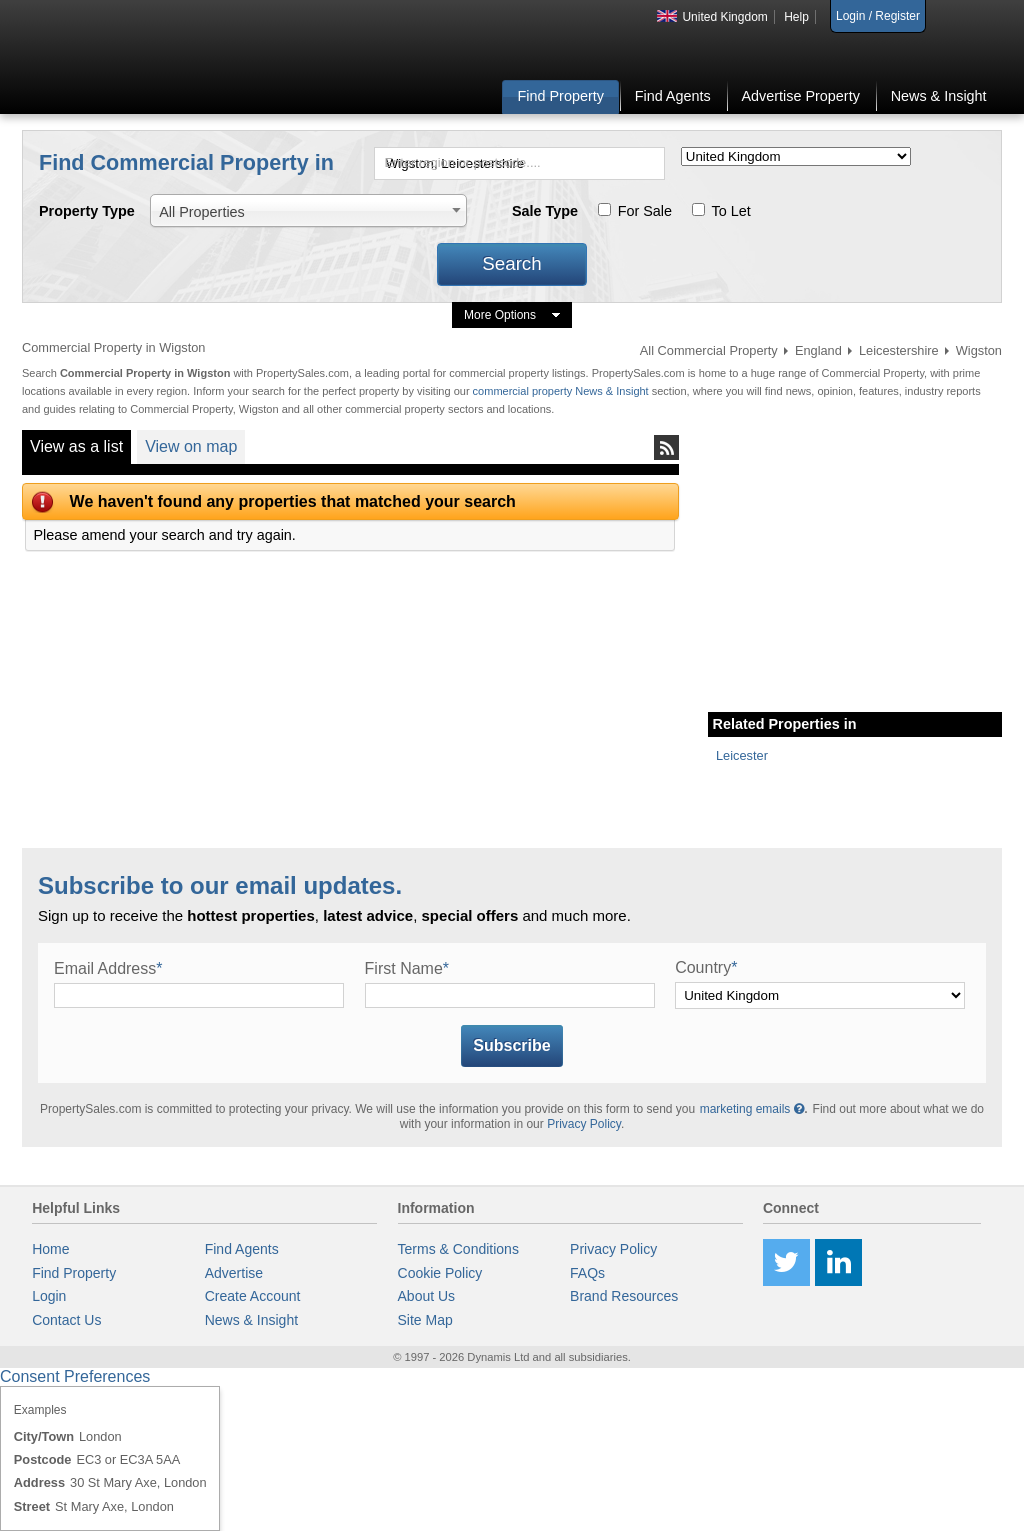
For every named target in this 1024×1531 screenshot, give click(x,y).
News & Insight (939, 96)
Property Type (87, 211)
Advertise (234, 1273)
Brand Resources (624, 1296)
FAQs (587, 1273)
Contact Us (66, 1320)
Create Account (253, 1296)
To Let (731, 211)
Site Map (425, 1320)
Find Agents (673, 96)
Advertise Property (800, 96)
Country (706, 967)
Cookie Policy (440, 1273)
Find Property (561, 96)
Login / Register (878, 16)
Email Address (108, 968)
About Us (427, 1296)
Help (796, 17)
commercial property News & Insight (562, 391)
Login (49, 1296)
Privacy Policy (584, 1124)
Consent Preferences (75, 1376)
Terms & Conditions (458, 1249)
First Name (407, 968)
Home (50, 1249)
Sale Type (545, 211)
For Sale (645, 211)
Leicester (742, 755)
